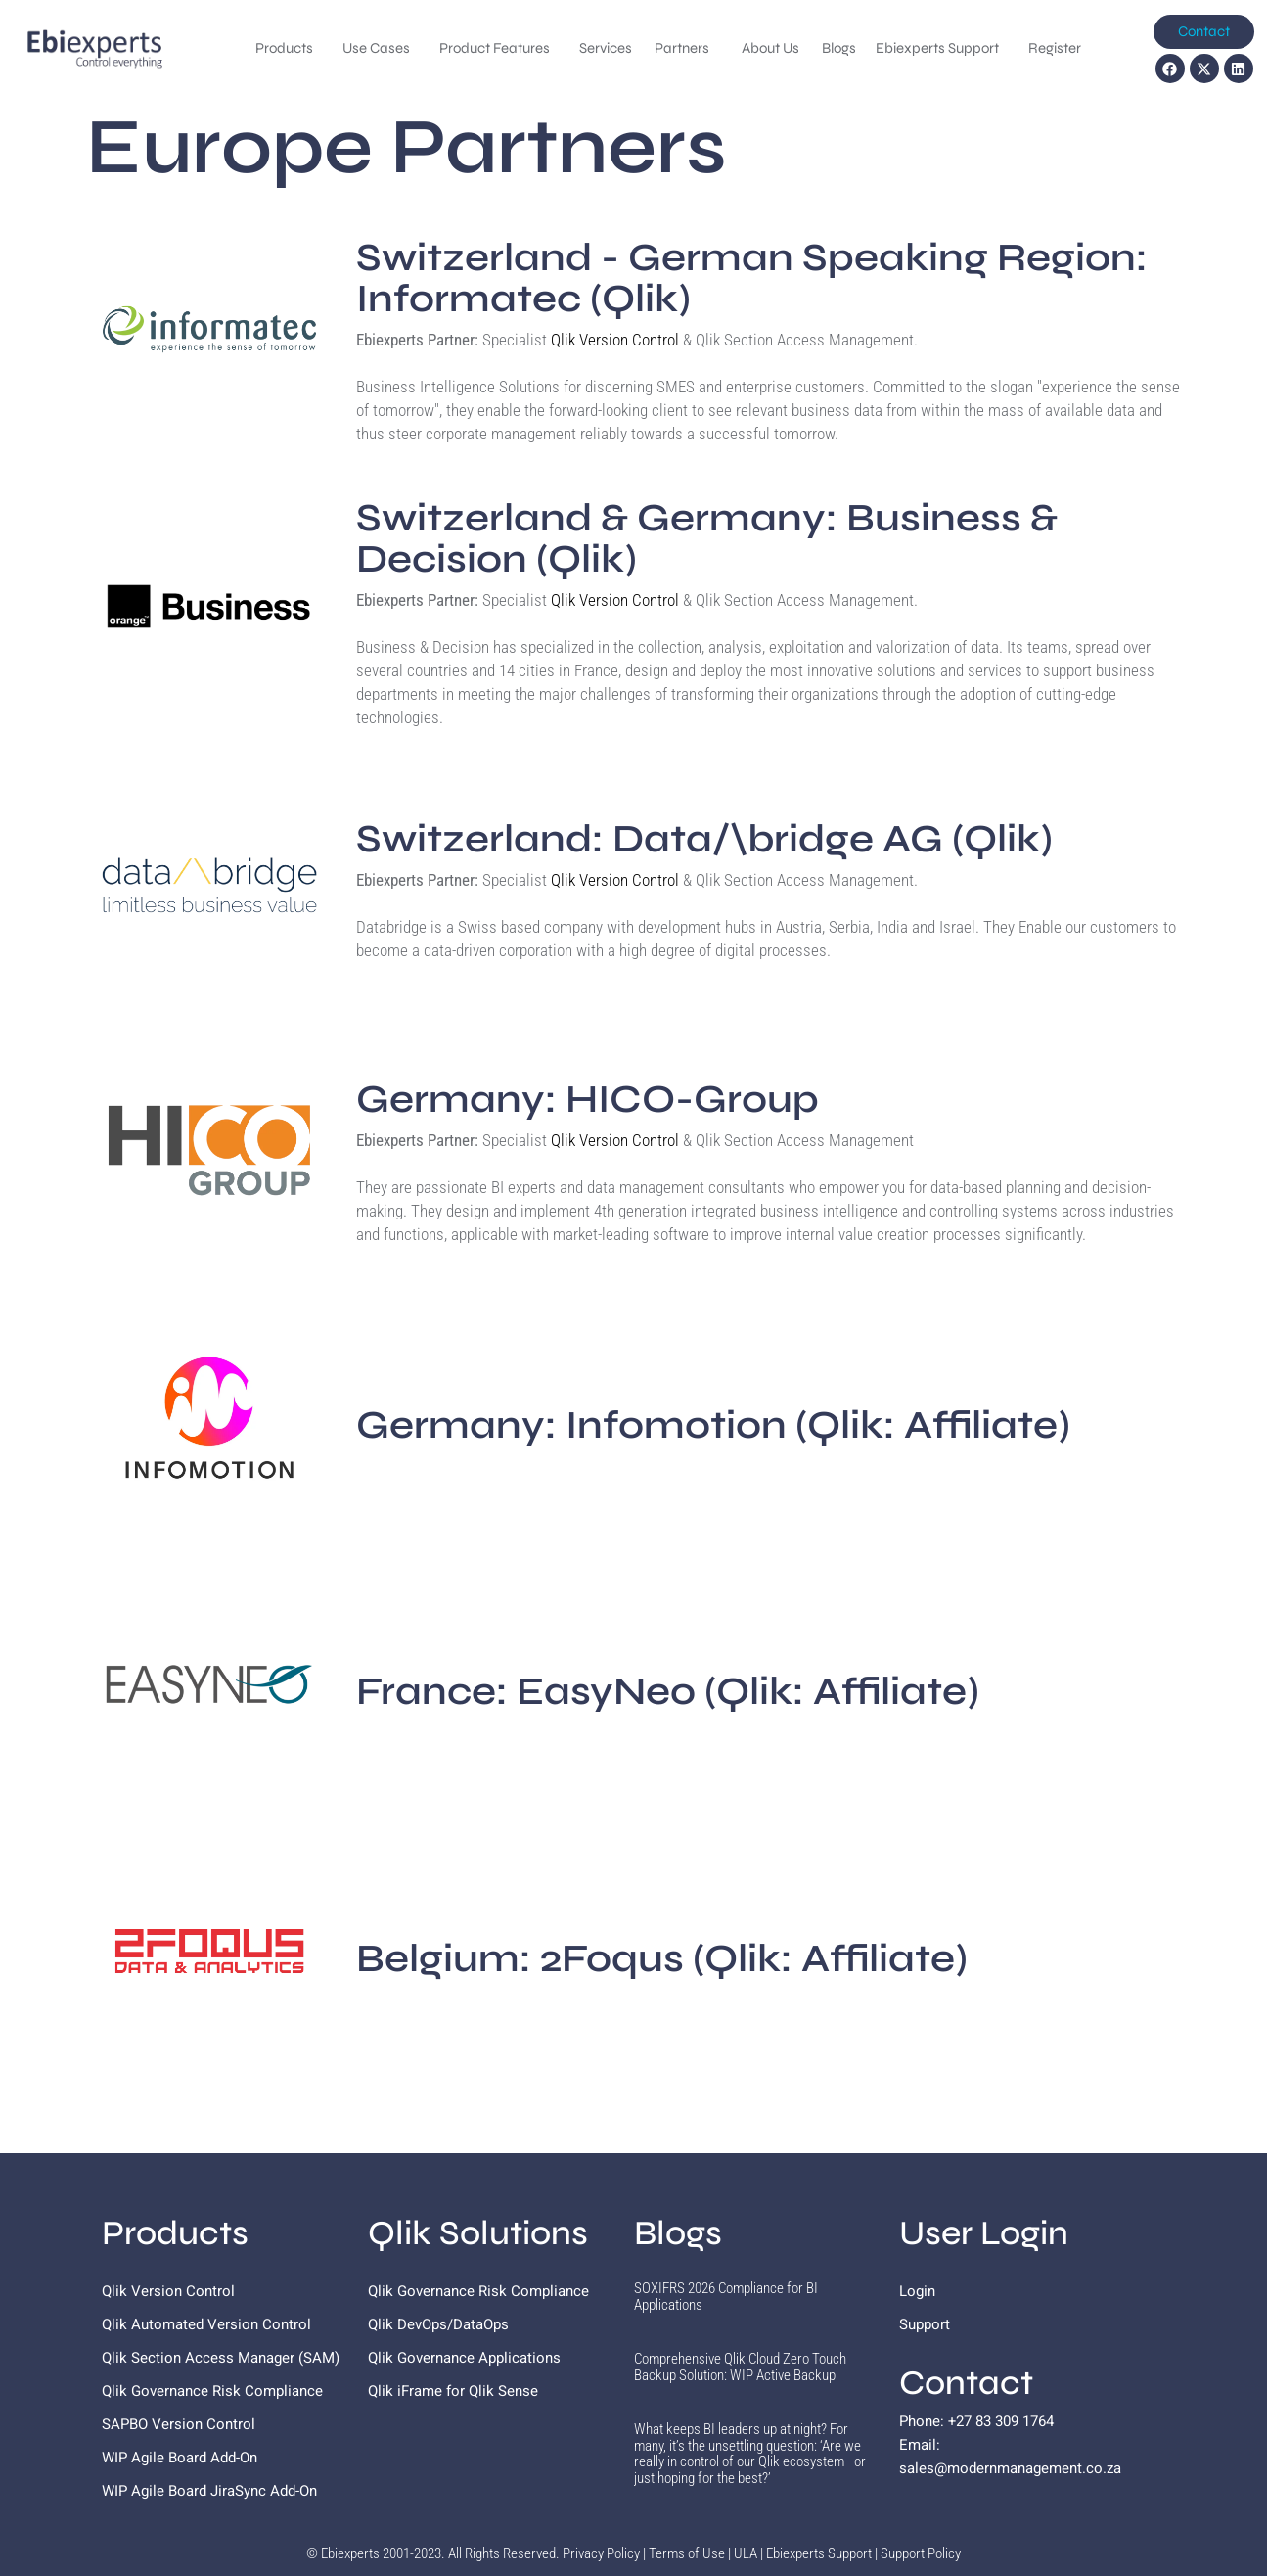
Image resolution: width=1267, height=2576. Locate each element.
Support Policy (921, 2553)
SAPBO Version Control (178, 2424)
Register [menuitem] (1054, 48)
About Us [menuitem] (772, 48)
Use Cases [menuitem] (376, 48)
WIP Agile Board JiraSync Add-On (209, 2491)
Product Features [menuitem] (494, 48)
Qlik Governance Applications (464, 2358)
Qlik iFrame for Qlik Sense (453, 2391)
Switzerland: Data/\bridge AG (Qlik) (704, 838)
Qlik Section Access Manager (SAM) (220, 2358)
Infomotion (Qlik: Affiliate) (713, 1425)
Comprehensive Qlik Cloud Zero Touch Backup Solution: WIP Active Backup (740, 2367)
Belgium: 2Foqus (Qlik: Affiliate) (662, 1958)
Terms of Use (687, 2553)
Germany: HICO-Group (587, 1099)
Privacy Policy (601, 2553)
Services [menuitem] (607, 48)
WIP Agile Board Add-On (179, 2457)
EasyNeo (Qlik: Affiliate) (667, 1691)
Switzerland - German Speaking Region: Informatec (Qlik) (752, 278)
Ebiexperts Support (819, 2553)
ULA (745, 2553)
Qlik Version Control (615, 339)
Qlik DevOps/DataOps (438, 2324)
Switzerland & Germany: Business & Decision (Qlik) (707, 538)
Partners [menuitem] (683, 48)
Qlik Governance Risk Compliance (212, 2391)
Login (917, 2291)
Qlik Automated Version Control (206, 2324)
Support (924, 2324)
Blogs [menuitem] (839, 48)
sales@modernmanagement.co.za (1010, 2468)
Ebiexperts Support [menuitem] (937, 48)
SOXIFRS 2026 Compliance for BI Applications (726, 2296)
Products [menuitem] (284, 48)
